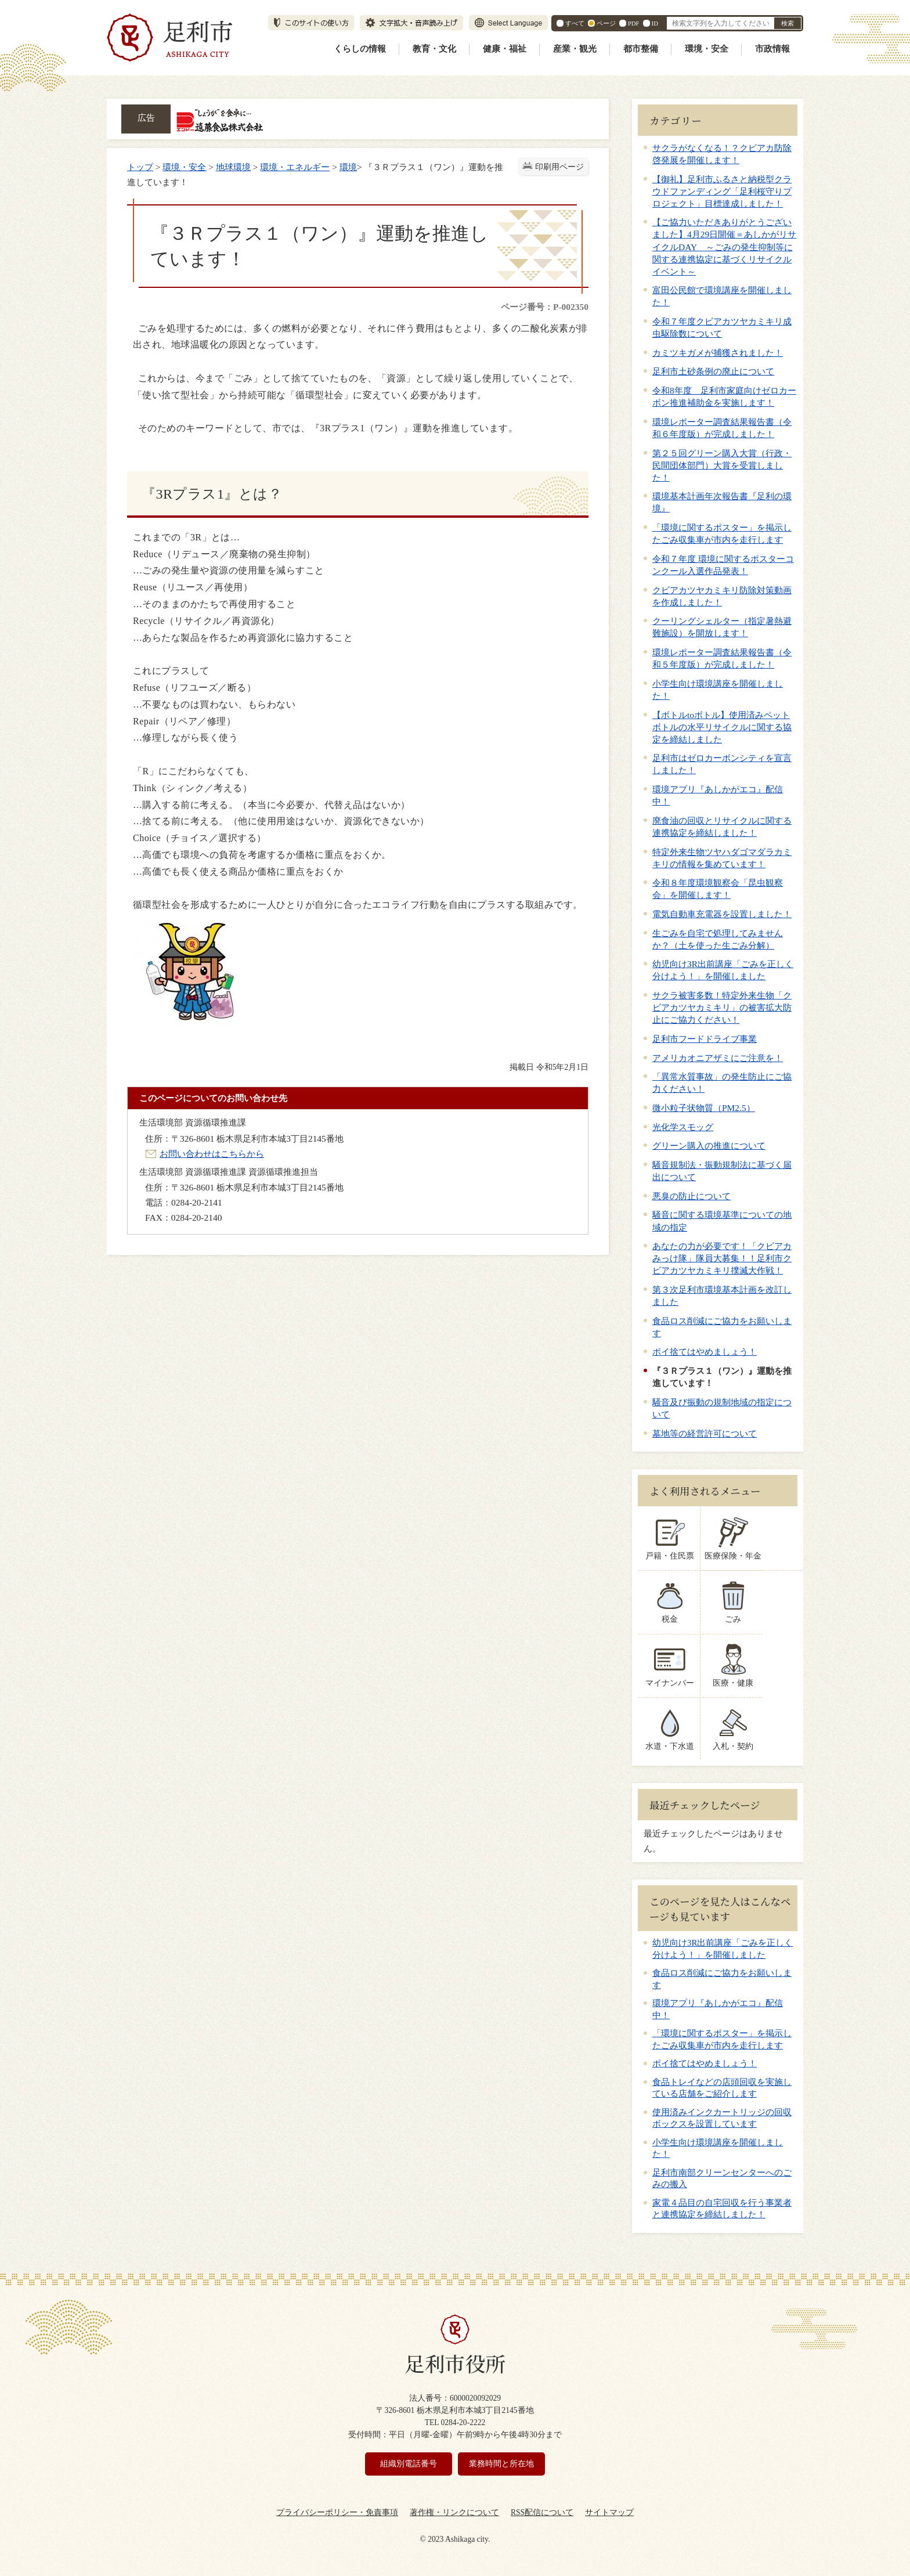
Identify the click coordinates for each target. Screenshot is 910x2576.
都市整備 (640, 48)
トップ (140, 167)
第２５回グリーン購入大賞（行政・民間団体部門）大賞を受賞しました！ (722, 465)
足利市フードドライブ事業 (704, 1039)
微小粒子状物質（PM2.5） (703, 1108)
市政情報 (772, 48)
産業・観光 (575, 48)
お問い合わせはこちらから (212, 1154)
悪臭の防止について (691, 1196)
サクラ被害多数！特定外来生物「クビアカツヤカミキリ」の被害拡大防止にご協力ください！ (722, 1007)
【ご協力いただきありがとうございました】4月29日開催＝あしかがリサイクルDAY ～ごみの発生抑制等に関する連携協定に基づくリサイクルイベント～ (724, 246)
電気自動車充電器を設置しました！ (722, 914)
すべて (574, 23)
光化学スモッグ (682, 1127)
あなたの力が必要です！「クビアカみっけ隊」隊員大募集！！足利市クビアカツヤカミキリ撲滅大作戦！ (722, 1258)
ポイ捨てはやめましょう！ (704, 1351)
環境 (348, 167)
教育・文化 (434, 48)
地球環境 (233, 167)
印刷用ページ (559, 167)
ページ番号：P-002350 (544, 307)
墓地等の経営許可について (704, 1433)
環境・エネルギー (295, 167)
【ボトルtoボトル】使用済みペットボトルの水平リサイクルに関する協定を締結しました (722, 727)
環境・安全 (706, 48)
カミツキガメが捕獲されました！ (717, 353)
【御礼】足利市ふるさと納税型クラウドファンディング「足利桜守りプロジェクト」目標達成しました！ (722, 191)
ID (655, 23)
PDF (634, 23)
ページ (606, 23)
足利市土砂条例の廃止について (713, 371)
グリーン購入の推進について (708, 1145)
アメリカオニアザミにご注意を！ (717, 1058)
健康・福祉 (504, 48)
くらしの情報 (360, 48)
